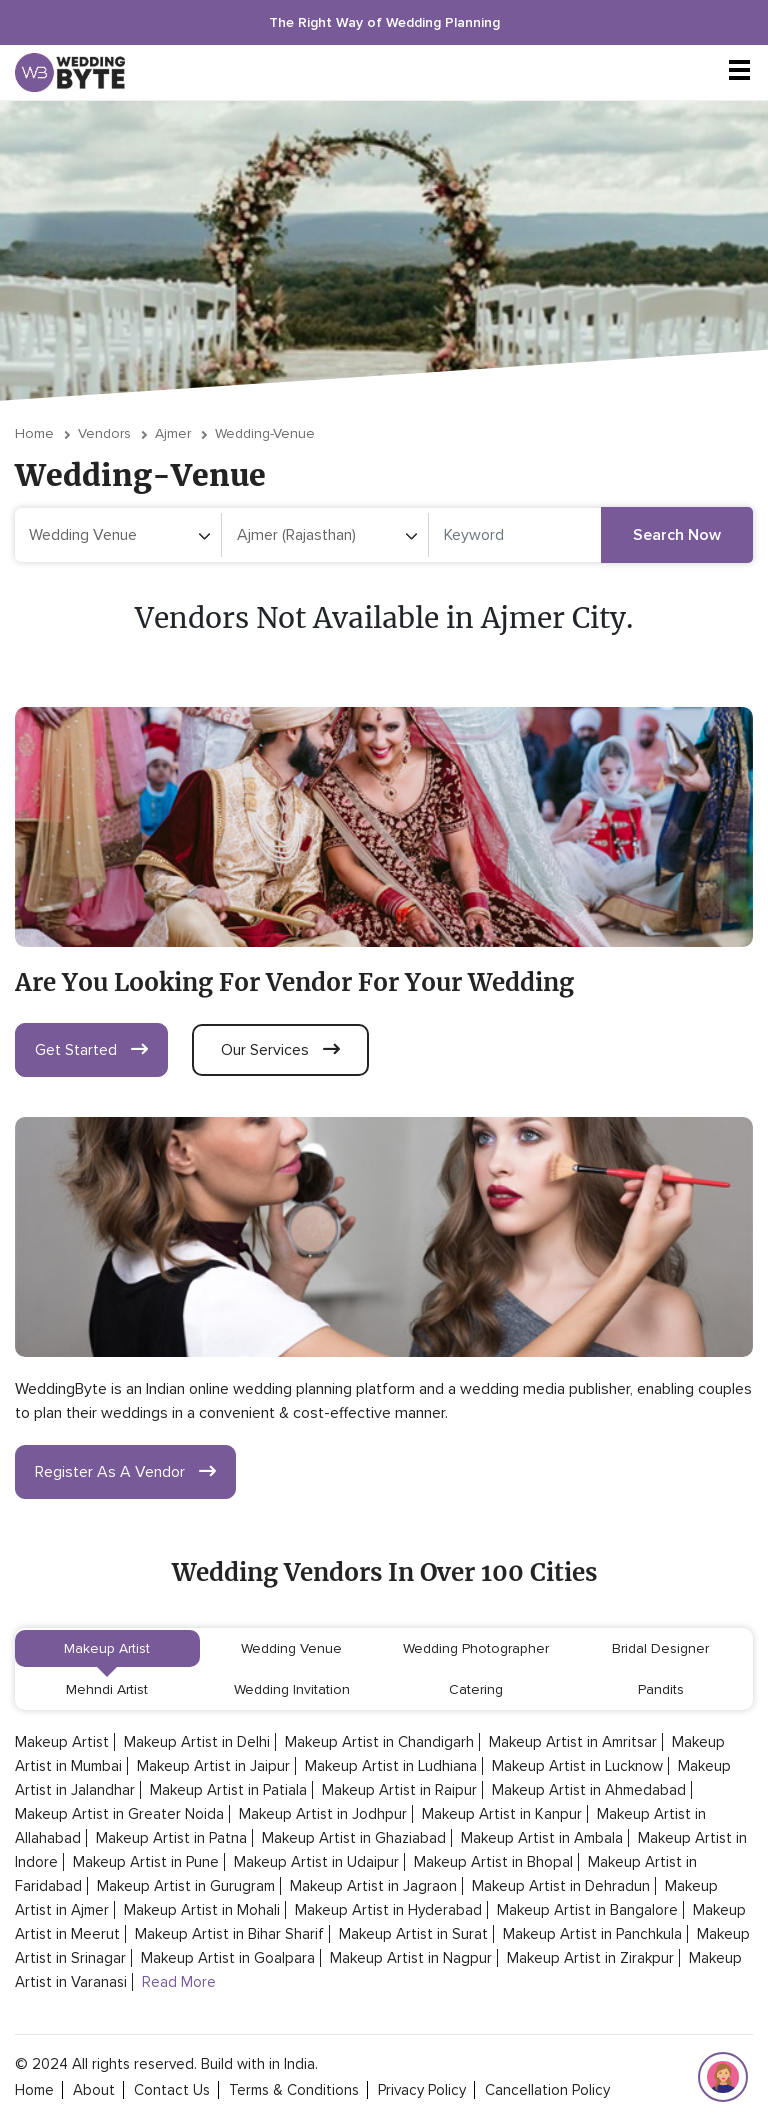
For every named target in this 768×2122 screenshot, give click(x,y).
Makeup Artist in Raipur (399, 1790)
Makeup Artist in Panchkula (592, 1934)
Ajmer (173, 433)
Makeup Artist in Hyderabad (388, 1910)
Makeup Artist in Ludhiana (391, 1766)
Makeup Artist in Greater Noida (119, 1814)
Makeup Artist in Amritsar (573, 1742)
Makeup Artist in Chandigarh (379, 1742)
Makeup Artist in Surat (413, 1934)
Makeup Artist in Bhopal (493, 1862)
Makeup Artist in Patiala (228, 1790)
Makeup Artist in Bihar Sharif (229, 1934)
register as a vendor (125, 1472)
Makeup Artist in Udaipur (316, 1862)
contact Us (172, 2090)
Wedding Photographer (476, 1648)
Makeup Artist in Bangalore (587, 1910)
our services (280, 1050)
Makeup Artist (107, 1648)
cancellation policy (547, 2090)
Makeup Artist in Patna (171, 1838)
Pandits (661, 1689)
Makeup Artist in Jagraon (373, 1886)
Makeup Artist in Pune (146, 1862)
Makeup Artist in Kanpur (502, 1814)
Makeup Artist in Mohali (202, 1910)
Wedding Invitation (292, 1689)
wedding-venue (265, 433)
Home (34, 433)
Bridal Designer (660, 1648)
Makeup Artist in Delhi (197, 1742)
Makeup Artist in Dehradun (561, 1886)
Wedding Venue (291, 1648)
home (34, 2090)
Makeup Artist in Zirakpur (590, 1958)
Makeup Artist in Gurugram (186, 1886)
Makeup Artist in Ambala (542, 1838)
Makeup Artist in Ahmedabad (589, 1790)
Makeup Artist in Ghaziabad (354, 1838)
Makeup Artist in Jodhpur (323, 1814)
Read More (179, 1982)
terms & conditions (294, 2090)
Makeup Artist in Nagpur (411, 1958)
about (94, 2090)
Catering (476, 1689)
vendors (104, 433)
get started (91, 1050)
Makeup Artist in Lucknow (577, 1766)
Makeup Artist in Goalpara (228, 1958)
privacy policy (422, 2090)
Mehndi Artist (107, 1689)
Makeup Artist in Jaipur (213, 1766)
